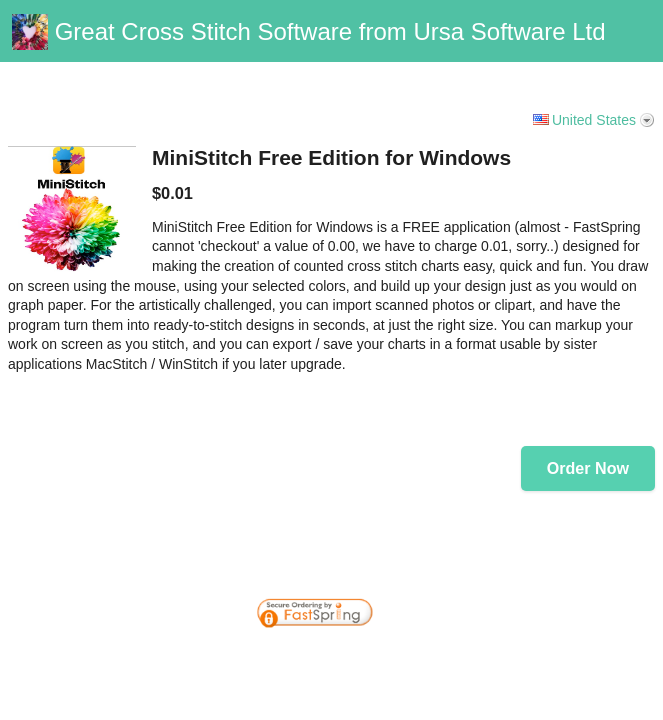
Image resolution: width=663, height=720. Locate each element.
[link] (608, 568)
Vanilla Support (604, 70)
